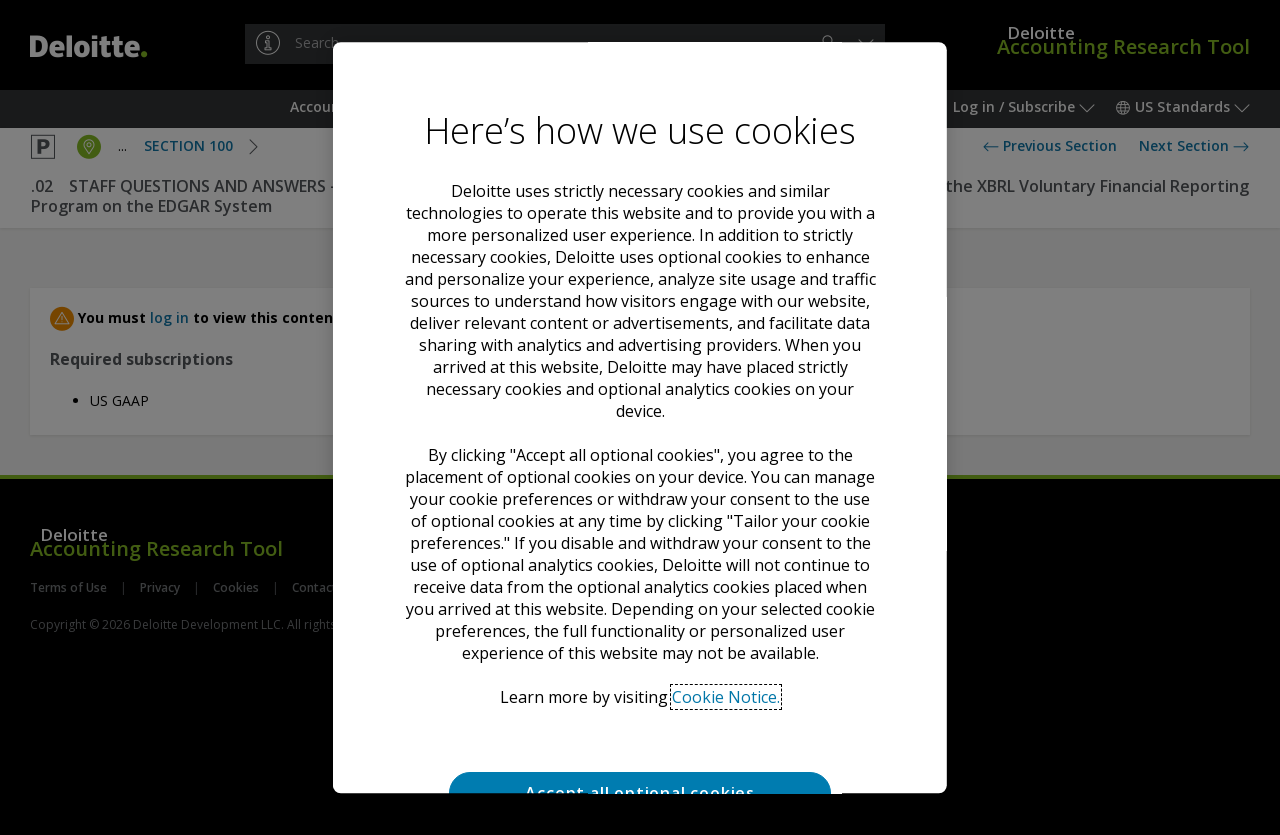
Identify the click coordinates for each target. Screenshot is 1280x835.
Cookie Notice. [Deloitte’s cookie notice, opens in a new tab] (726, 679)
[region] (640, 418)
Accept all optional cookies (640, 775)
